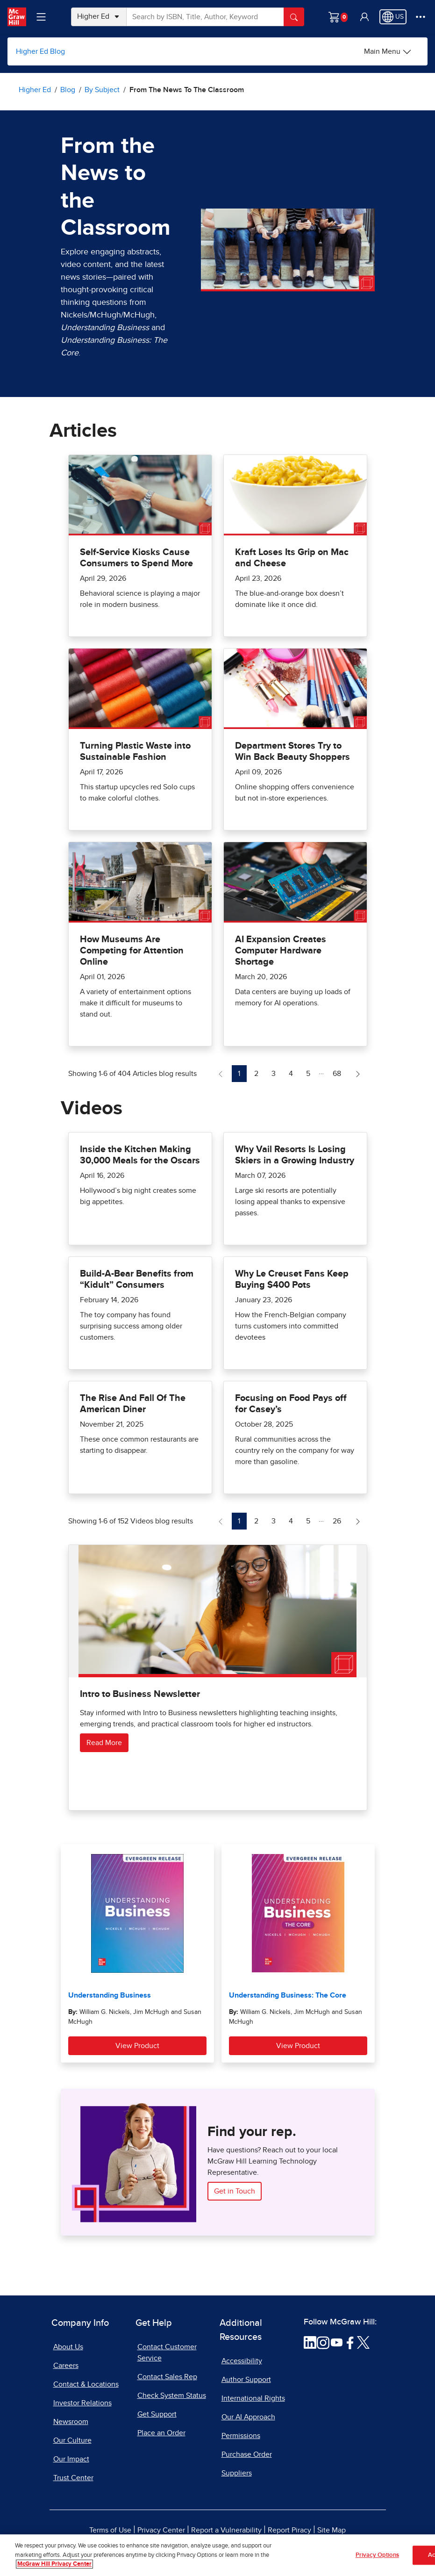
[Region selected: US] (392, 16)
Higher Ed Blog (40, 51)
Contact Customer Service (167, 2352)
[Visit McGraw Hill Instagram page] (323, 2342)
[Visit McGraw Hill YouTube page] (336, 2342)
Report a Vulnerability (226, 2530)
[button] (364, 16)
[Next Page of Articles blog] (358, 1073)
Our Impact (71, 2459)
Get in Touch (234, 2191)
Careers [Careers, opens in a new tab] (65, 2365)
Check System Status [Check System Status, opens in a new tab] (171, 2395)
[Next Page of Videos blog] (358, 1521)
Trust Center (73, 2478)
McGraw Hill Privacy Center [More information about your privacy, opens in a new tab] (54, 2564)
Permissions (240, 2435)
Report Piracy (289, 2530)
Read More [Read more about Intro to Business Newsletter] (104, 1742)
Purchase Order (246, 2454)
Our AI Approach (248, 2417)
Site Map (331, 2530)
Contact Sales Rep (167, 2377)
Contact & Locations (86, 2384)
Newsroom (70, 2421)
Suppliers (236, 2473)
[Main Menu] (387, 51)
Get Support (157, 2414)
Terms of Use (110, 2530)
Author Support (246, 2379)
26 (339, 1520)
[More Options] (420, 16)
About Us (68, 2347)
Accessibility (241, 2361)
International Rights (253, 2398)
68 (339, 1072)
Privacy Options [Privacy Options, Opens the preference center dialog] (377, 2555)
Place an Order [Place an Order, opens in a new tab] (161, 2433)
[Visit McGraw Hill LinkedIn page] (310, 2342)
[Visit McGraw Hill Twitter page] (363, 2342)
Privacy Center (161, 2530)
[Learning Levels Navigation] (41, 16)
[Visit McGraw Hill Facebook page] (350, 2342)
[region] (217, 2555)
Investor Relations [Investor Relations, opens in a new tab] (82, 2403)
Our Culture (72, 2440)
